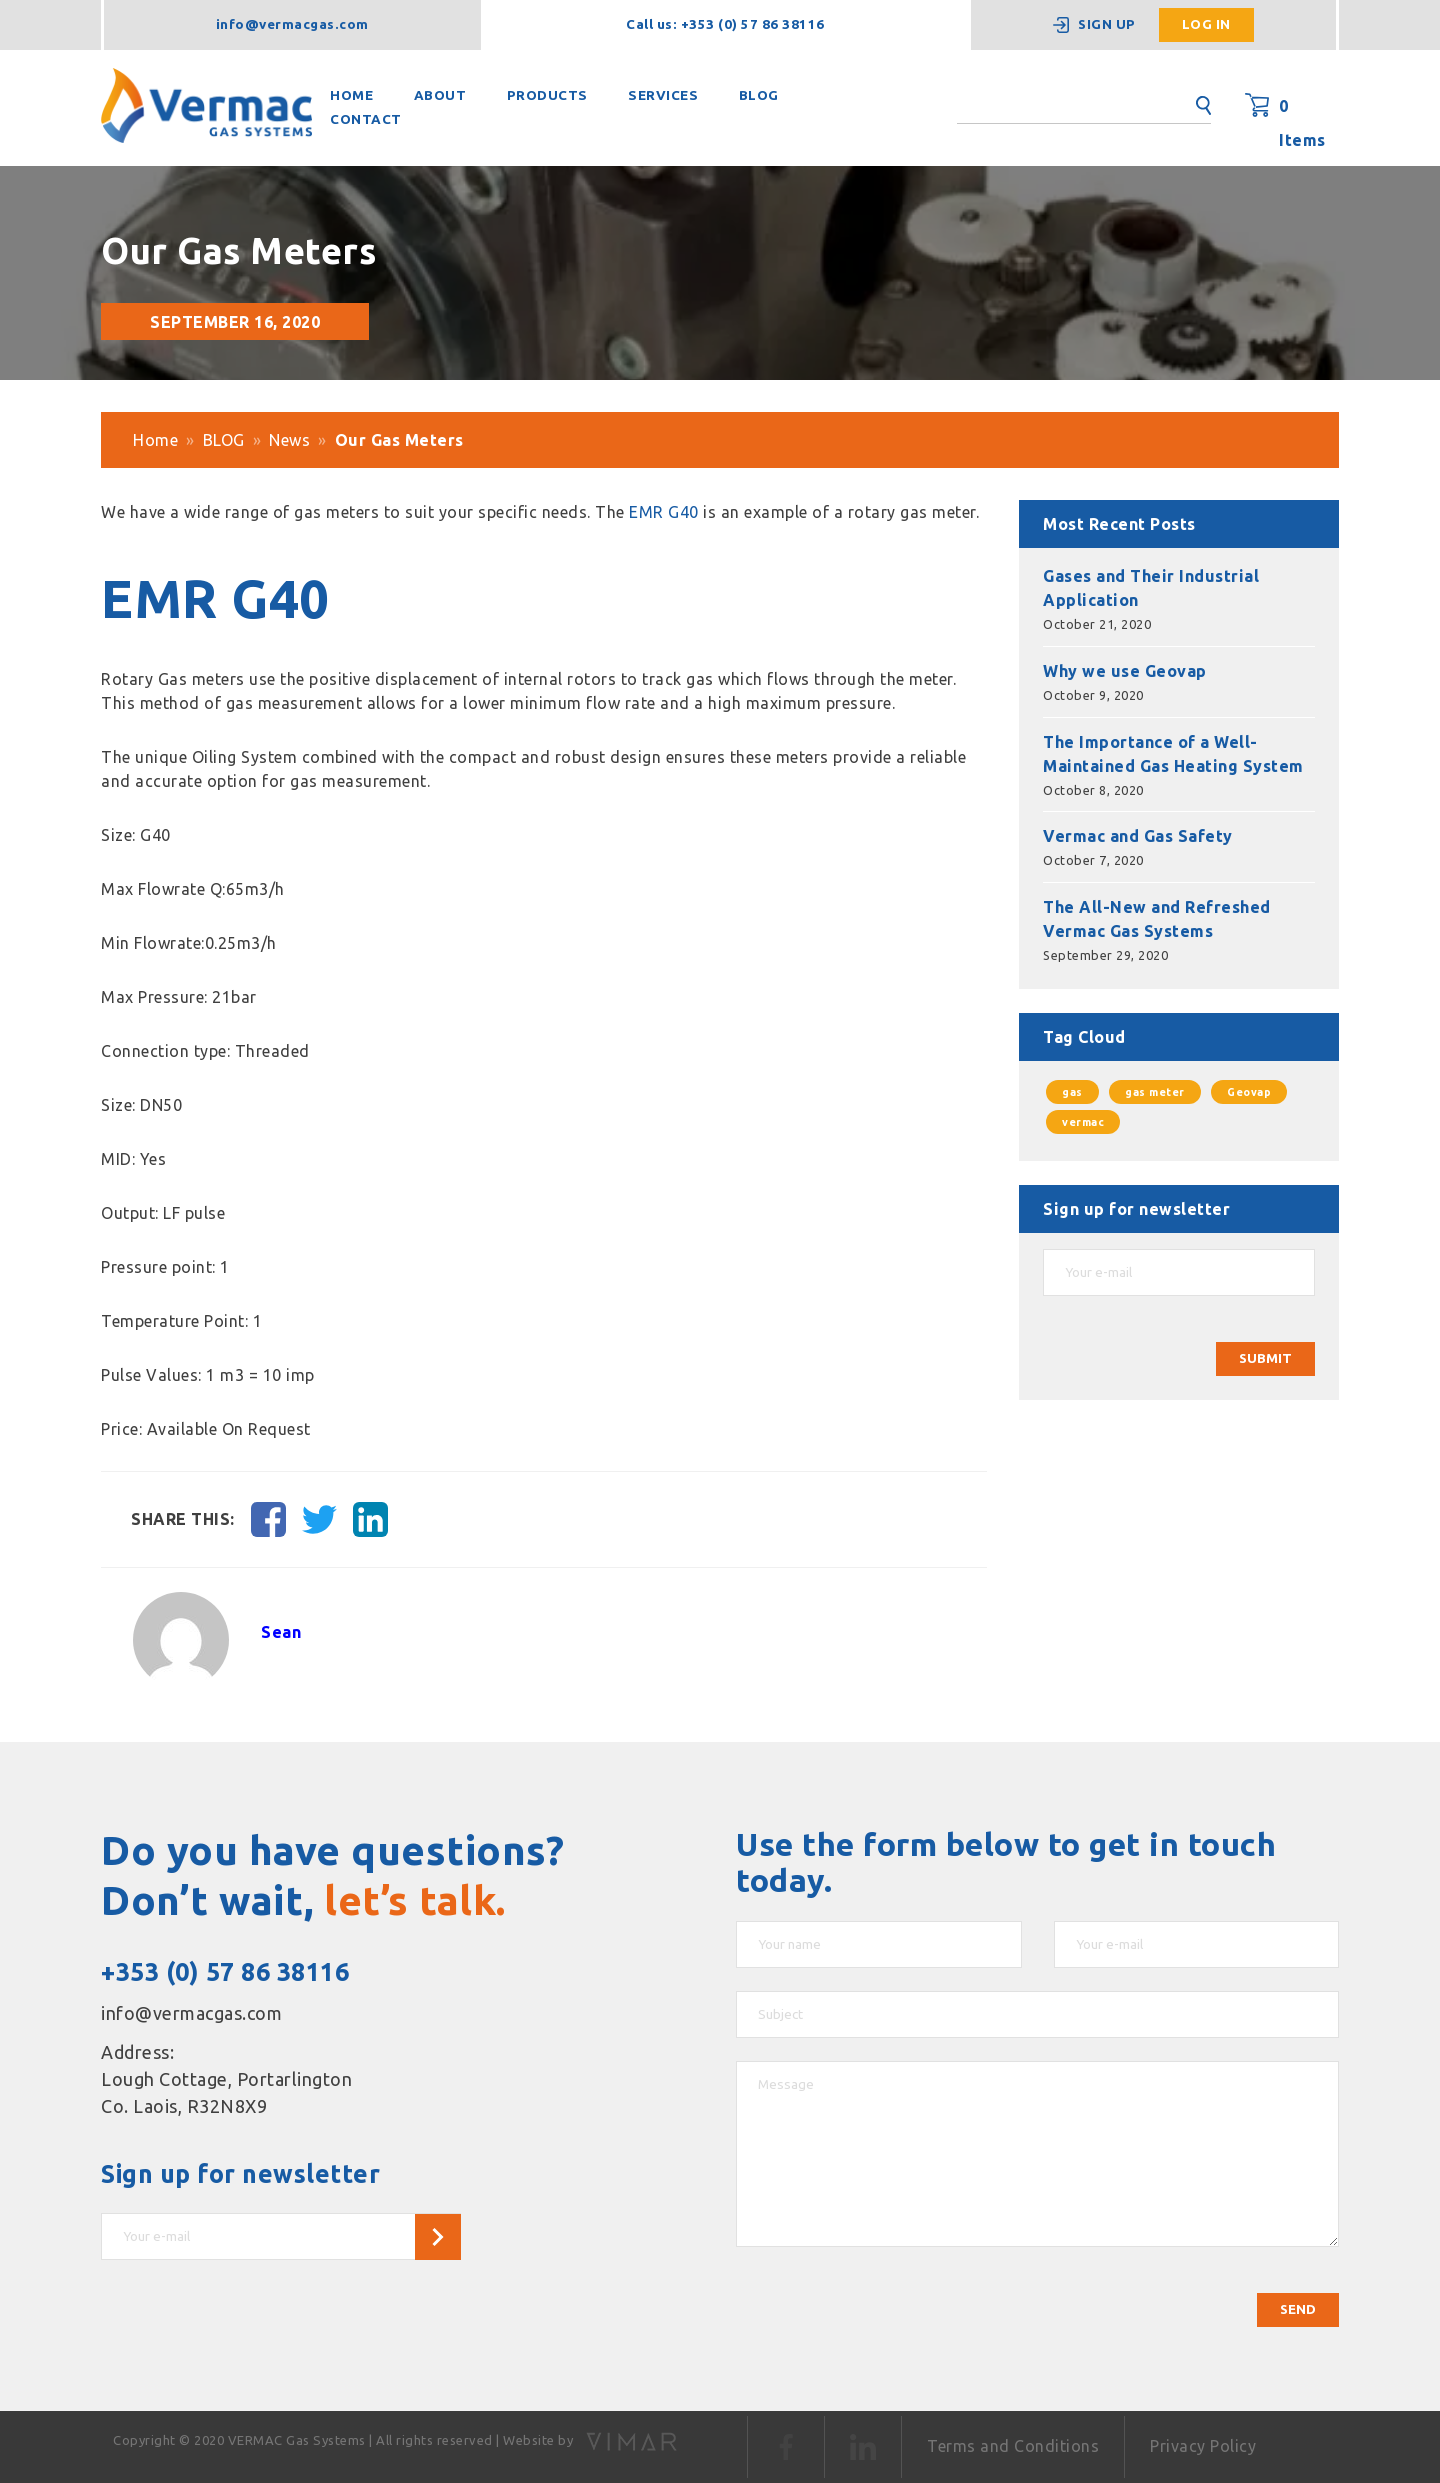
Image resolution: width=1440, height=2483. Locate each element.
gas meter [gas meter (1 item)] (1155, 1092)
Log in (1206, 24)
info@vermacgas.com (292, 24)
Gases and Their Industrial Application (1151, 588)
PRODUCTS (547, 95)
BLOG (759, 95)
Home (155, 440)
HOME (351, 95)
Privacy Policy (1203, 2446)
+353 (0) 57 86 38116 (225, 1972)
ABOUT (440, 95)
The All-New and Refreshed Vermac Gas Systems (1157, 919)
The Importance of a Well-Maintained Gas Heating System (1173, 754)
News (289, 440)
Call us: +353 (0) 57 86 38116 (725, 24)
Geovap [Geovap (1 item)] (1249, 1092)
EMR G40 (664, 512)
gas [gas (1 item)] (1072, 1092)
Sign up (1107, 24)
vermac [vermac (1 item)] (1083, 1122)
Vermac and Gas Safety (1138, 836)
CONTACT (366, 119)
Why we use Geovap (1125, 671)
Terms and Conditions (1013, 2446)
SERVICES (663, 95)
